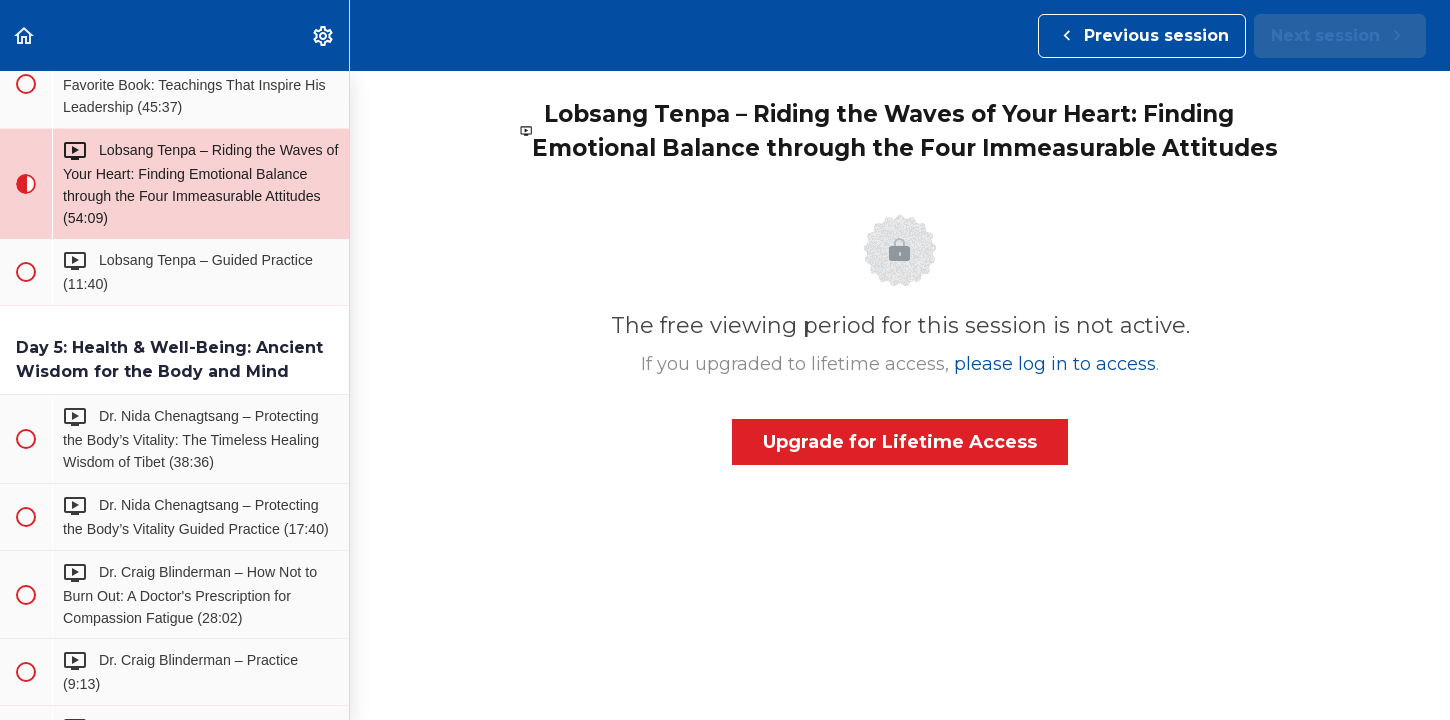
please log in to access (1055, 364)
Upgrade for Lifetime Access (900, 442)
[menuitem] (324, 35)
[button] (25, 35)
